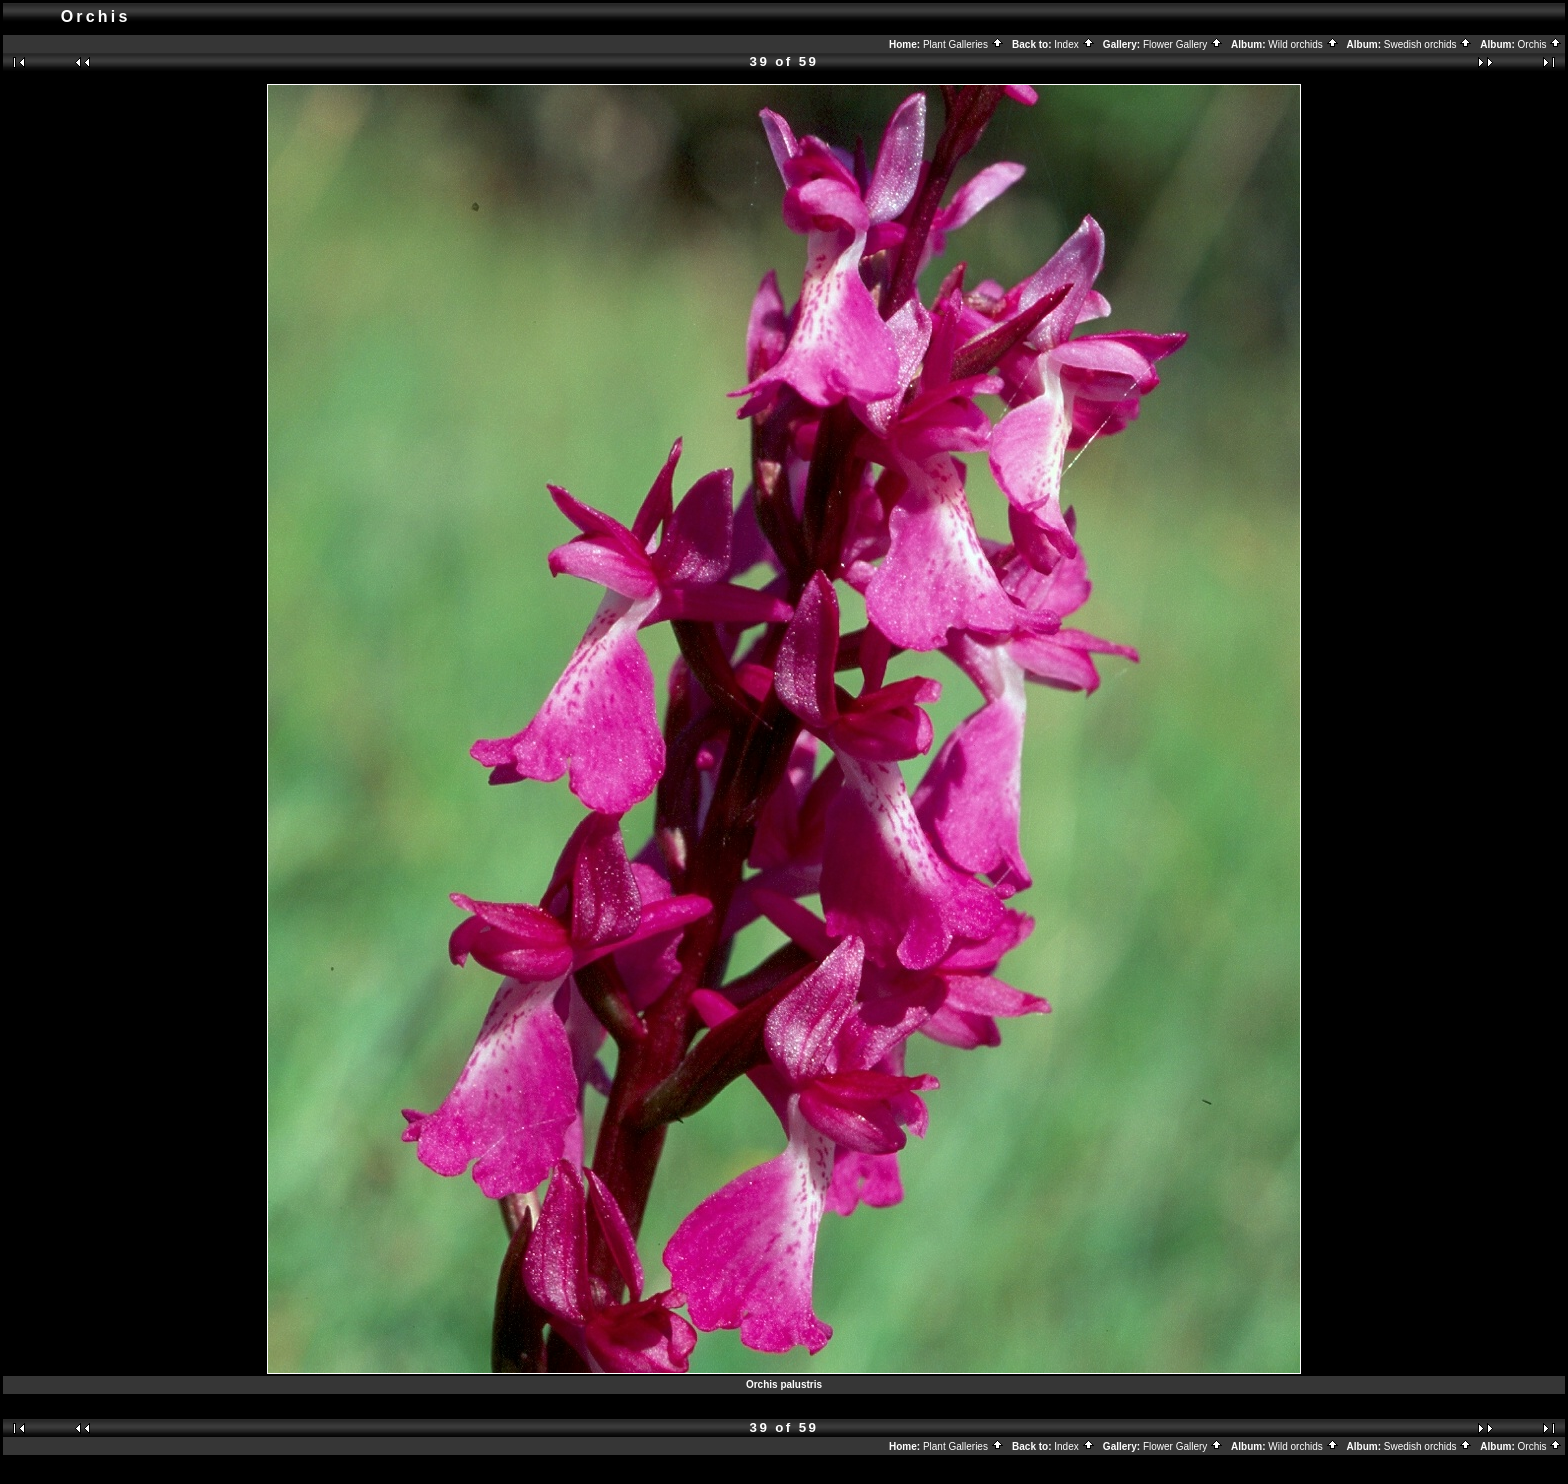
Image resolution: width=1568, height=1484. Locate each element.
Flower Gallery (1183, 44)
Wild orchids (1303, 44)
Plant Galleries (963, 44)
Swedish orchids (1428, 44)
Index (1074, 44)
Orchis (1540, 44)
